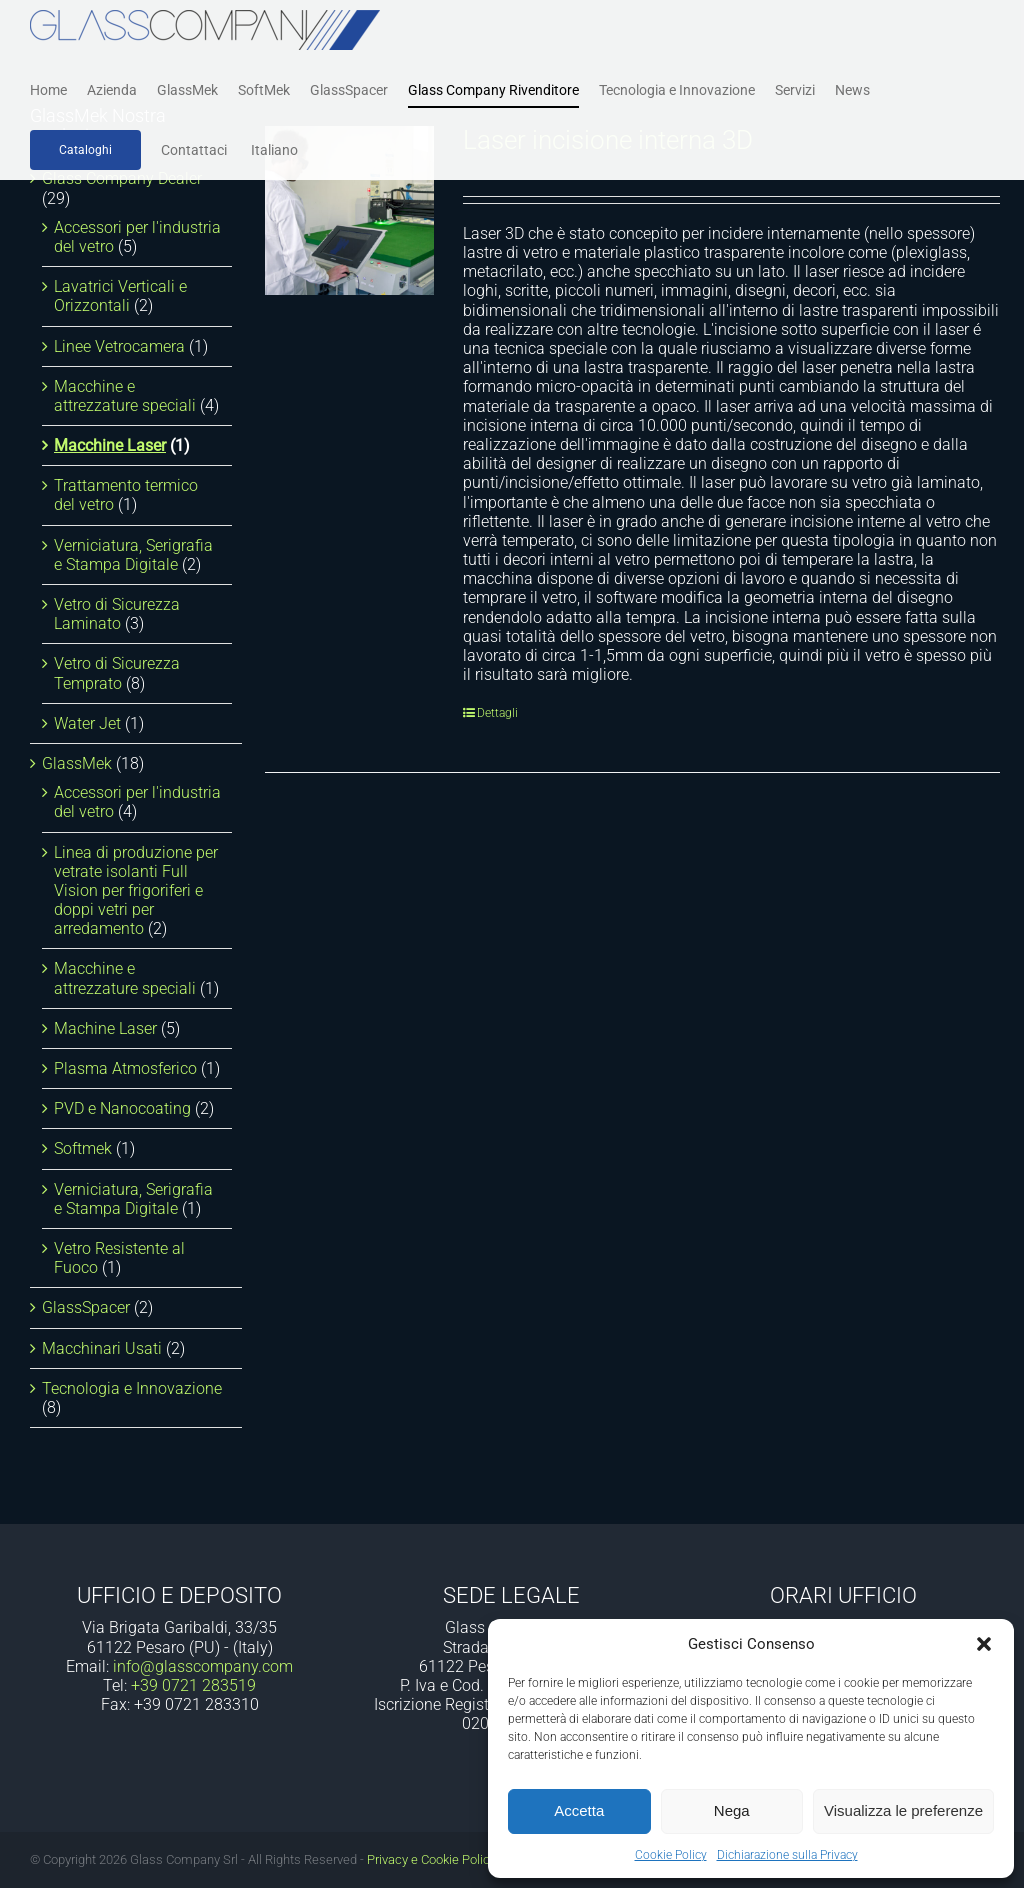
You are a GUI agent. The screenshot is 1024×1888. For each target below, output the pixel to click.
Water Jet (87, 723)
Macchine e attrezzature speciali (125, 396)
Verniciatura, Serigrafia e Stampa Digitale (133, 555)
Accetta (579, 1810)
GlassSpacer (86, 1307)
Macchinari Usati (102, 1348)
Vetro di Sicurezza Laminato (117, 614)
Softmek (83, 1148)
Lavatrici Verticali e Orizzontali (120, 296)
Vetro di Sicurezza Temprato (117, 673)
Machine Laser (105, 1028)
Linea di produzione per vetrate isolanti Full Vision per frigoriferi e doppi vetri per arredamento (136, 891)
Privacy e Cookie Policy (431, 1859)
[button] (984, 1644)
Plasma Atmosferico (125, 1068)
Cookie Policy (671, 1855)
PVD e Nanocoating (122, 1108)
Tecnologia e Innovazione (132, 1388)
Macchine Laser (110, 445)
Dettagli (497, 713)
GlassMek (77, 763)
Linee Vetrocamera (119, 346)
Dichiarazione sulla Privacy (787, 1855)
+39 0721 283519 (193, 1685)
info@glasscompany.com (203, 1666)
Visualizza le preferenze (903, 1810)
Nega (732, 1810)
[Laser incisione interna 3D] (349, 210)
